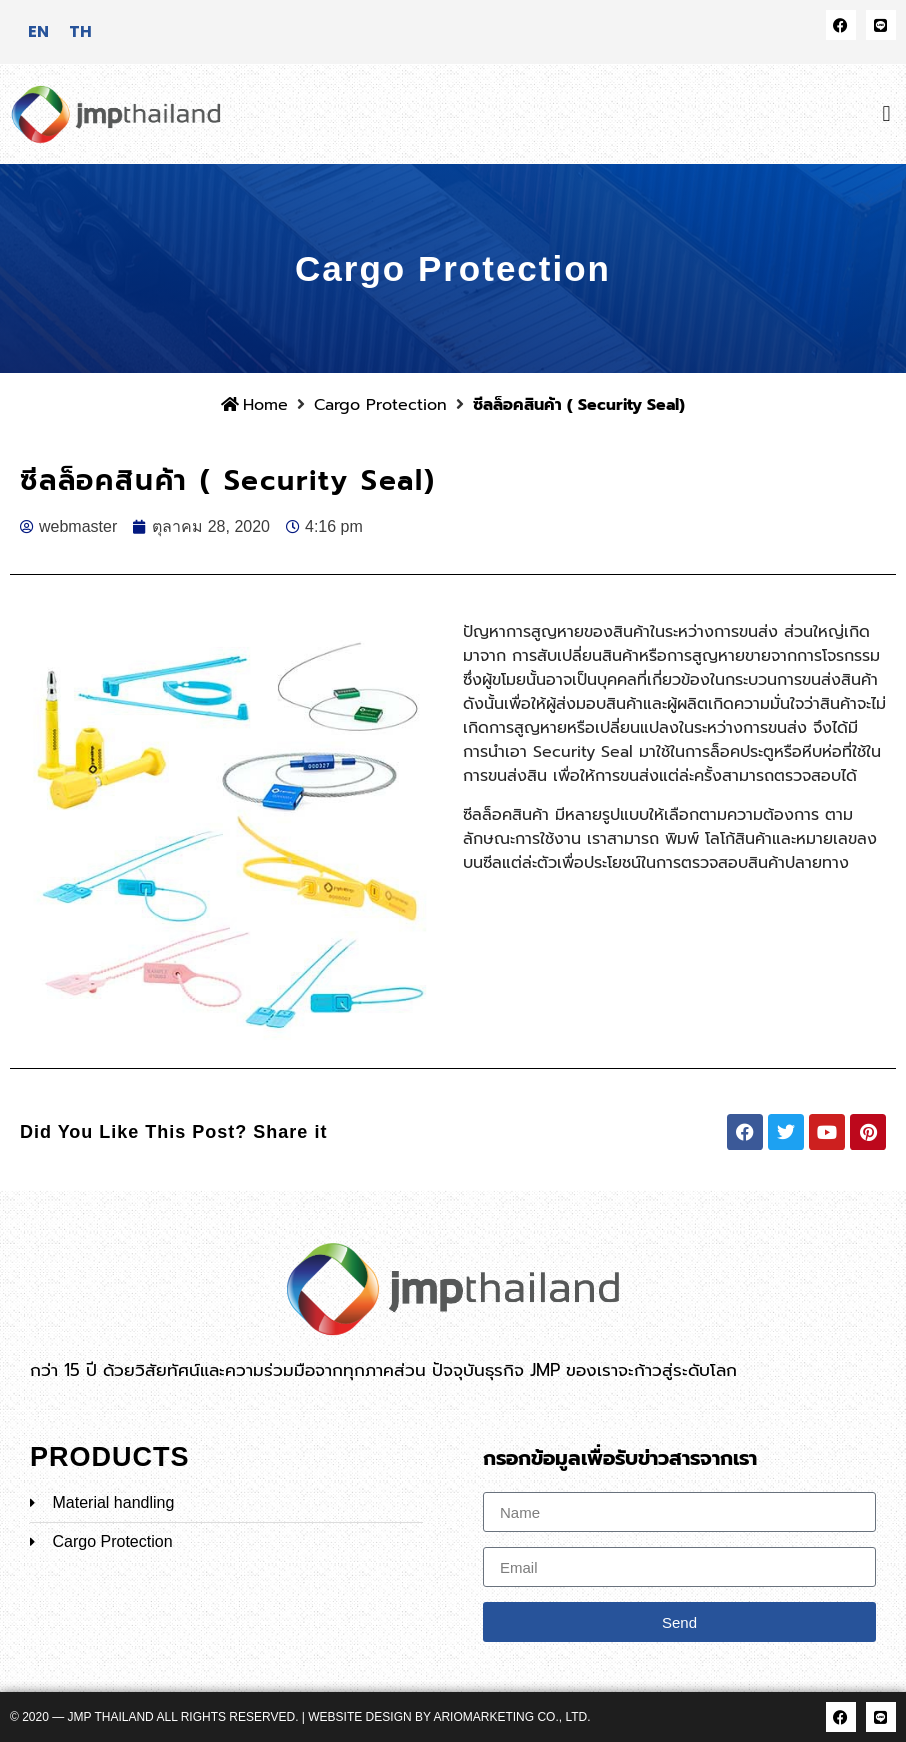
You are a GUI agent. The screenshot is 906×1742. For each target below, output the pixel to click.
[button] (886, 113)
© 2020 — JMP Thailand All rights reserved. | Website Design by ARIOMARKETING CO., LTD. (300, 1717)
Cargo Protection (380, 405)
